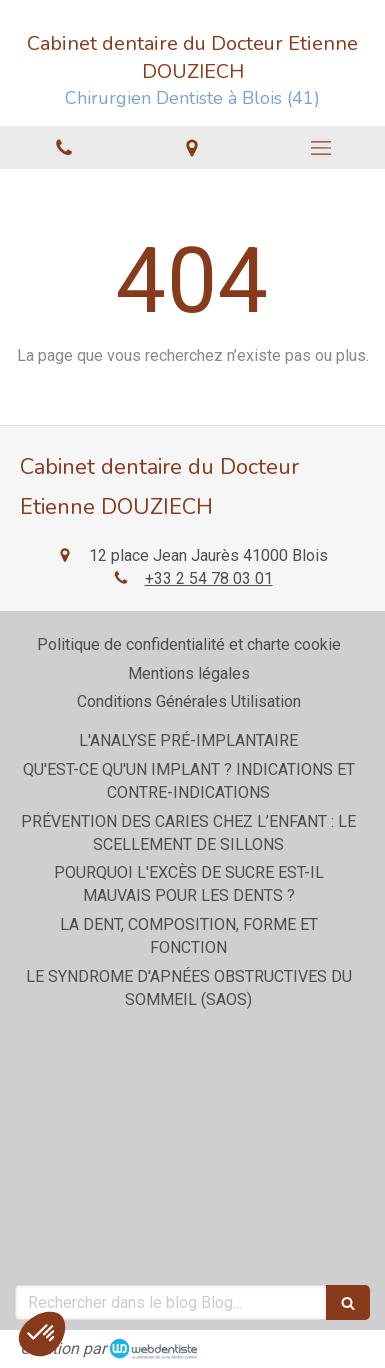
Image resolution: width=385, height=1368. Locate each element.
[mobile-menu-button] (321, 148)
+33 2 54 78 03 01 (209, 578)
